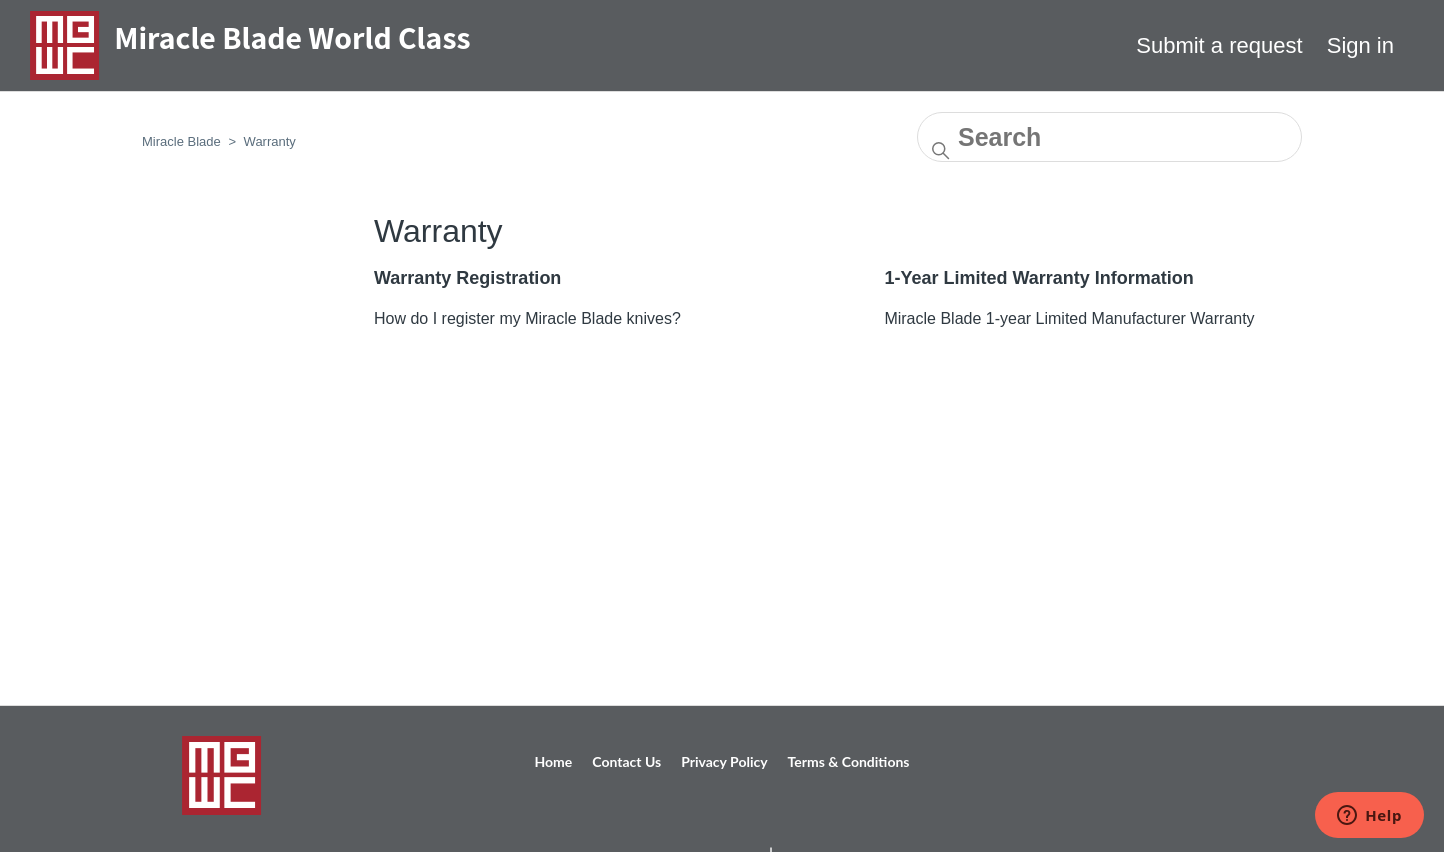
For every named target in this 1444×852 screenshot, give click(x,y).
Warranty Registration (467, 278)
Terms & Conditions (849, 761)
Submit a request (1219, 45)
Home (554, 761)
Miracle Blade (181, 141)
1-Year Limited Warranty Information (1038, 278)
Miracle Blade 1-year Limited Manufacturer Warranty (1069, 318)
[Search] (1109, 137)
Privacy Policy (724, 761)
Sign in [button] (1360, 45)
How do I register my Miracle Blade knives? (527, 318)
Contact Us (626, 761)
